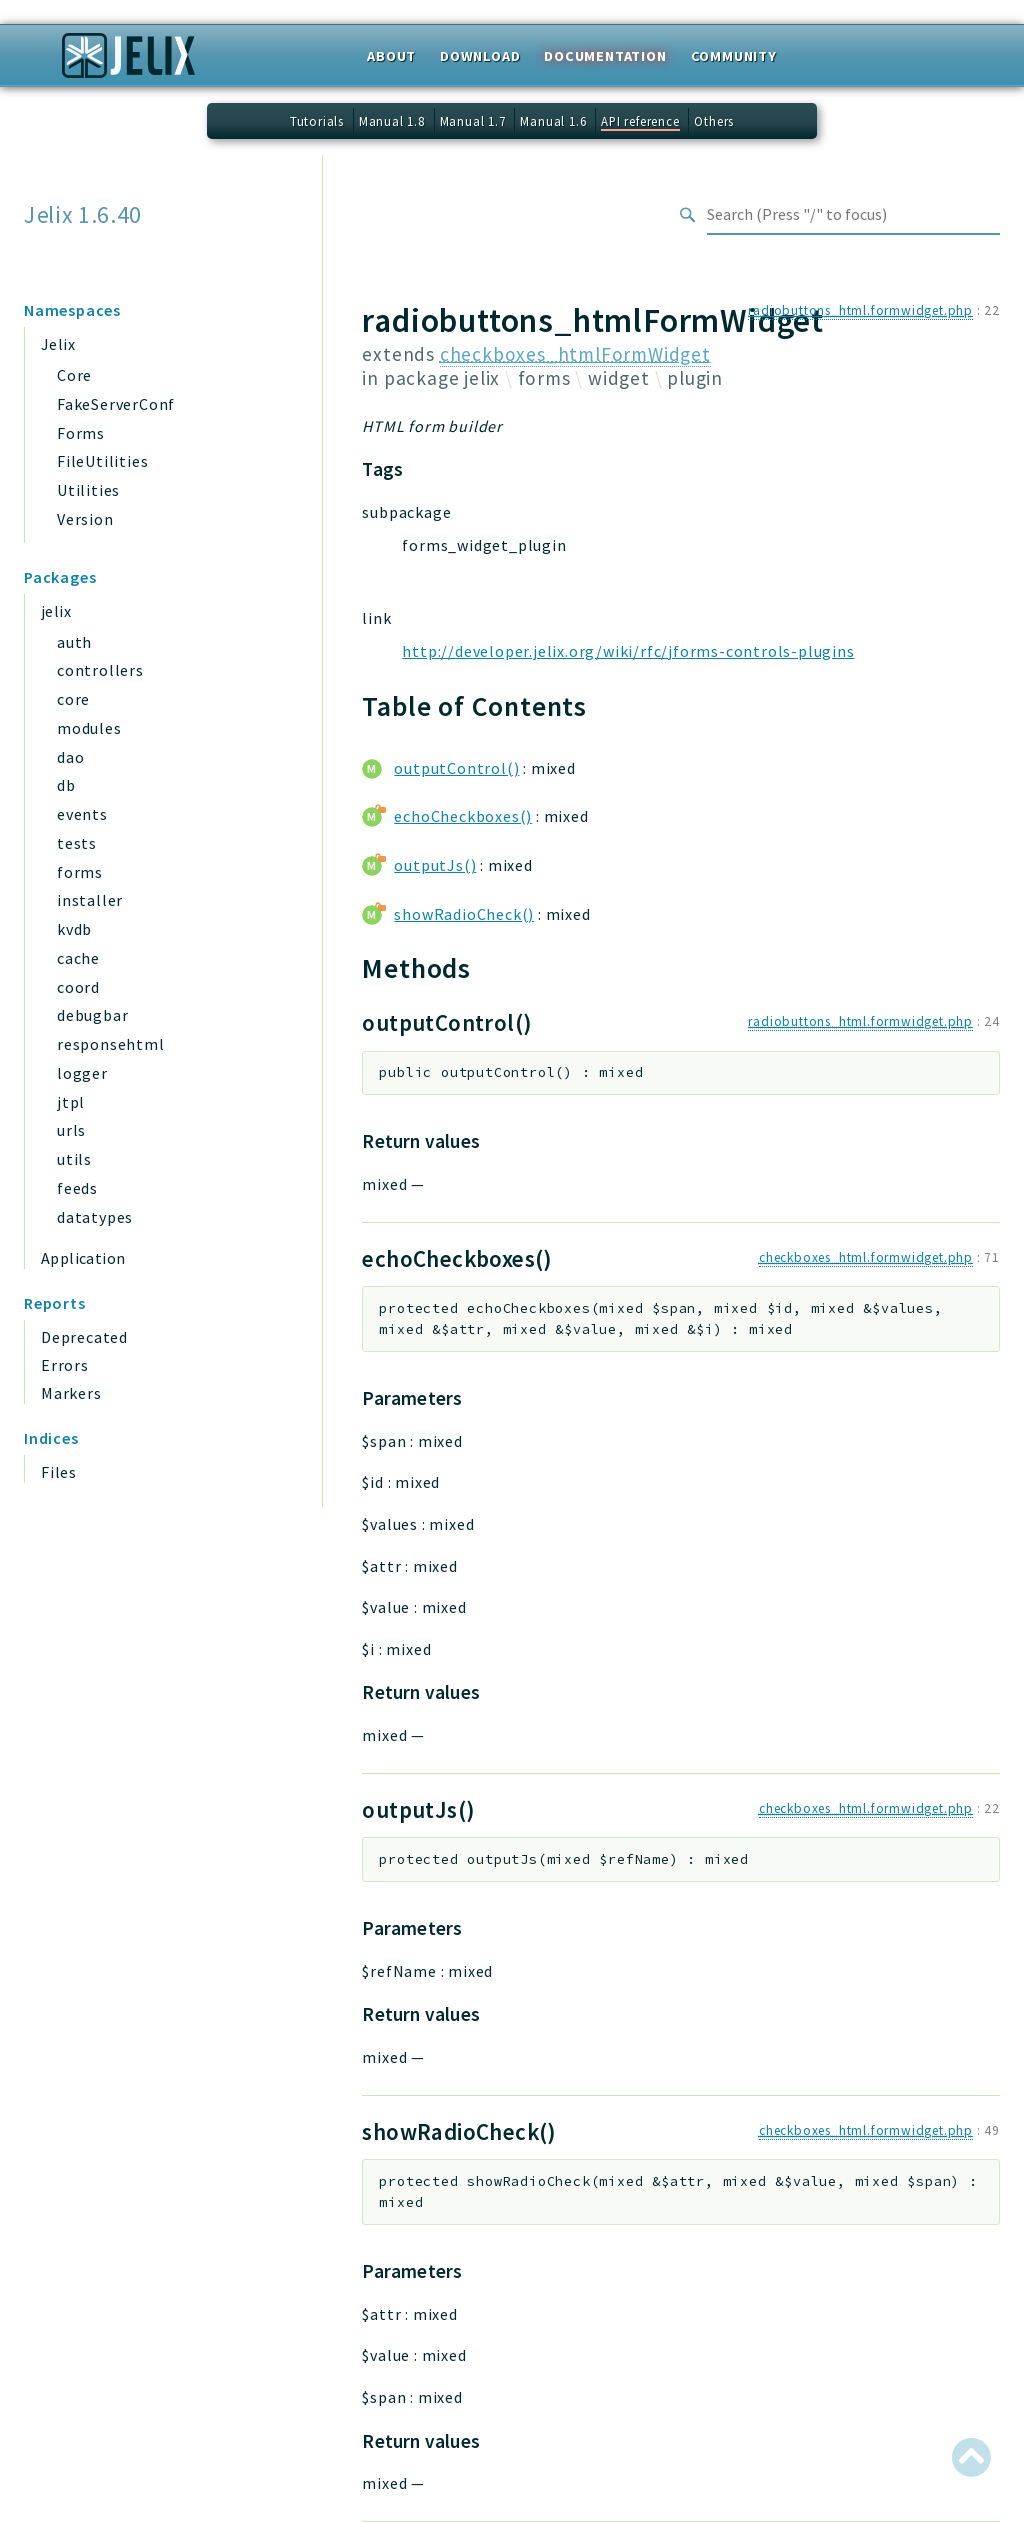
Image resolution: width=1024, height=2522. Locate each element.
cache (78, 958)
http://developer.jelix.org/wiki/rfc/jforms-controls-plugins (628, 651)
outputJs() (435, 865)
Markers (71, 1393)
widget (619, 378)
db (66, 785)
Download (480, 56)
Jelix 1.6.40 (83, 215)
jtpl (71, 1102)
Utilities (88, 490)
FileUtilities (102, 461)
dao (70, 757)
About (391, 56)
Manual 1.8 (392, 121)
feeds (77, 1188)
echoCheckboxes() (463, 816)
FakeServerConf (116, 404)
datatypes (95, 1217)
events (82, 814)
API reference (640, 121)
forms (80, 872)
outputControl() (456, 768)
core (73, 699)
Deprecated (84, 1337)
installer (90, 900)
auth (74, 642)
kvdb (74, 929)
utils (74, 1159)
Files (59, 1472)
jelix (56, 611)
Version (85, 519)
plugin (695, 378)
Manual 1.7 (473, 121)
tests (77, 843)
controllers (100, 670)
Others (714, 121)
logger (82, 1073)
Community (734, 56)
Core (74, 375)
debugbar (92, 1015)
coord (78, 987)
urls (71, 1130)
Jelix (58, 344)
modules (89, 728)
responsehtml (111, 1044)
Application (83, 1258)
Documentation (605, 56)
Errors (65, 1365)
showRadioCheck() (464, 914)
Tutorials (317, 121)
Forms (81, 433)
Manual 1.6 (553, 121)
